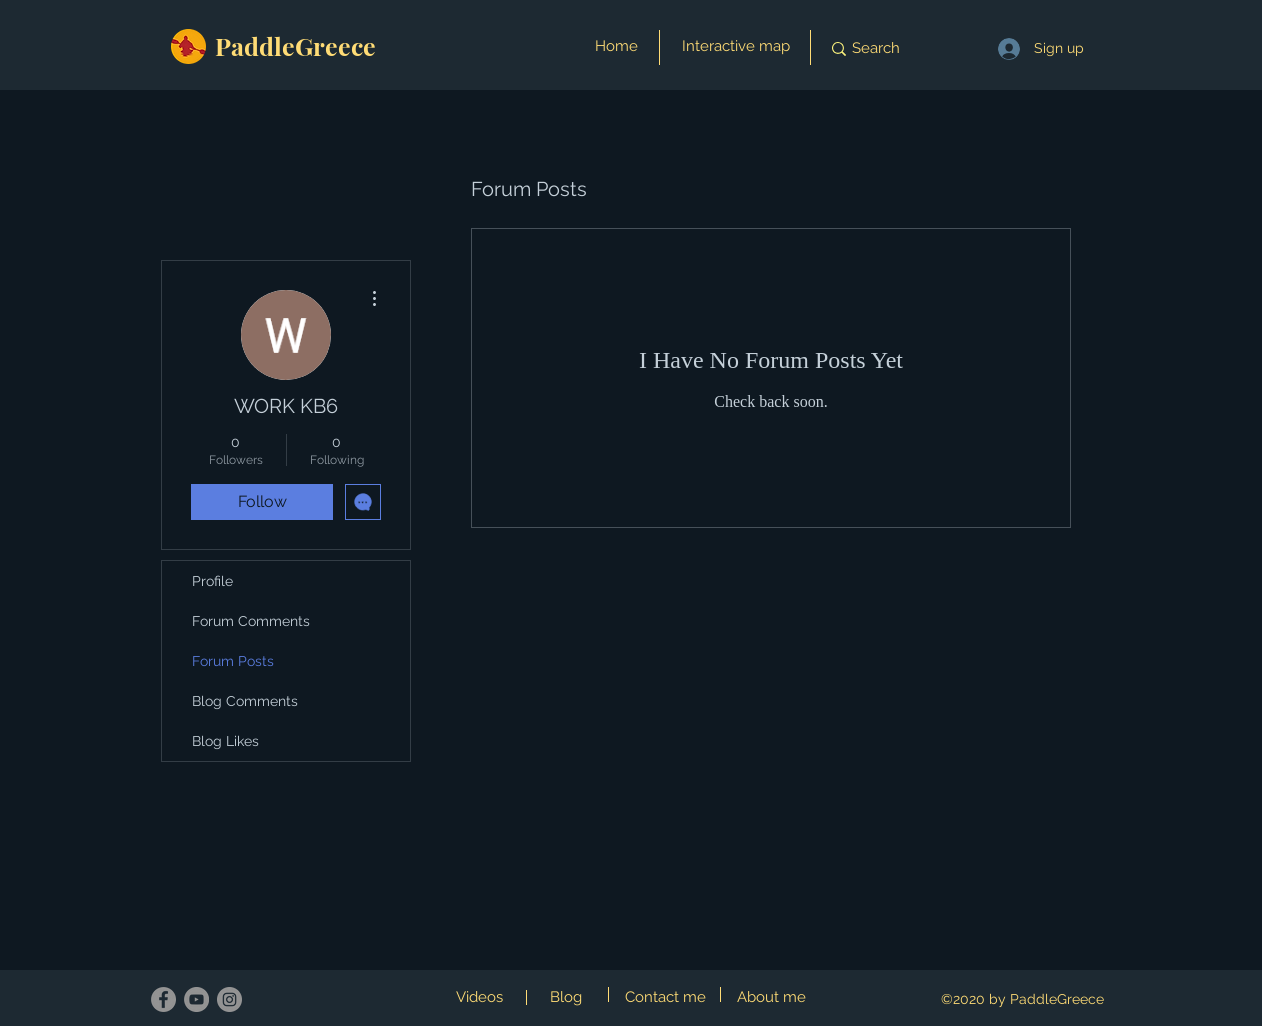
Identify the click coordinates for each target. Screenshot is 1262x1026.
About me (771, 997)
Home (616, 46)
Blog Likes (225, 741)
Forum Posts (233, 661)
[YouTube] (196, 999)
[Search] (891, 48)
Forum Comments (251, 621)
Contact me (665, 997)
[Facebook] (163, 999)
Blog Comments (245, 701)
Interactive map (736, 46)
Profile (212, 581)
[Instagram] (229, 999)
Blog (566, 997)
